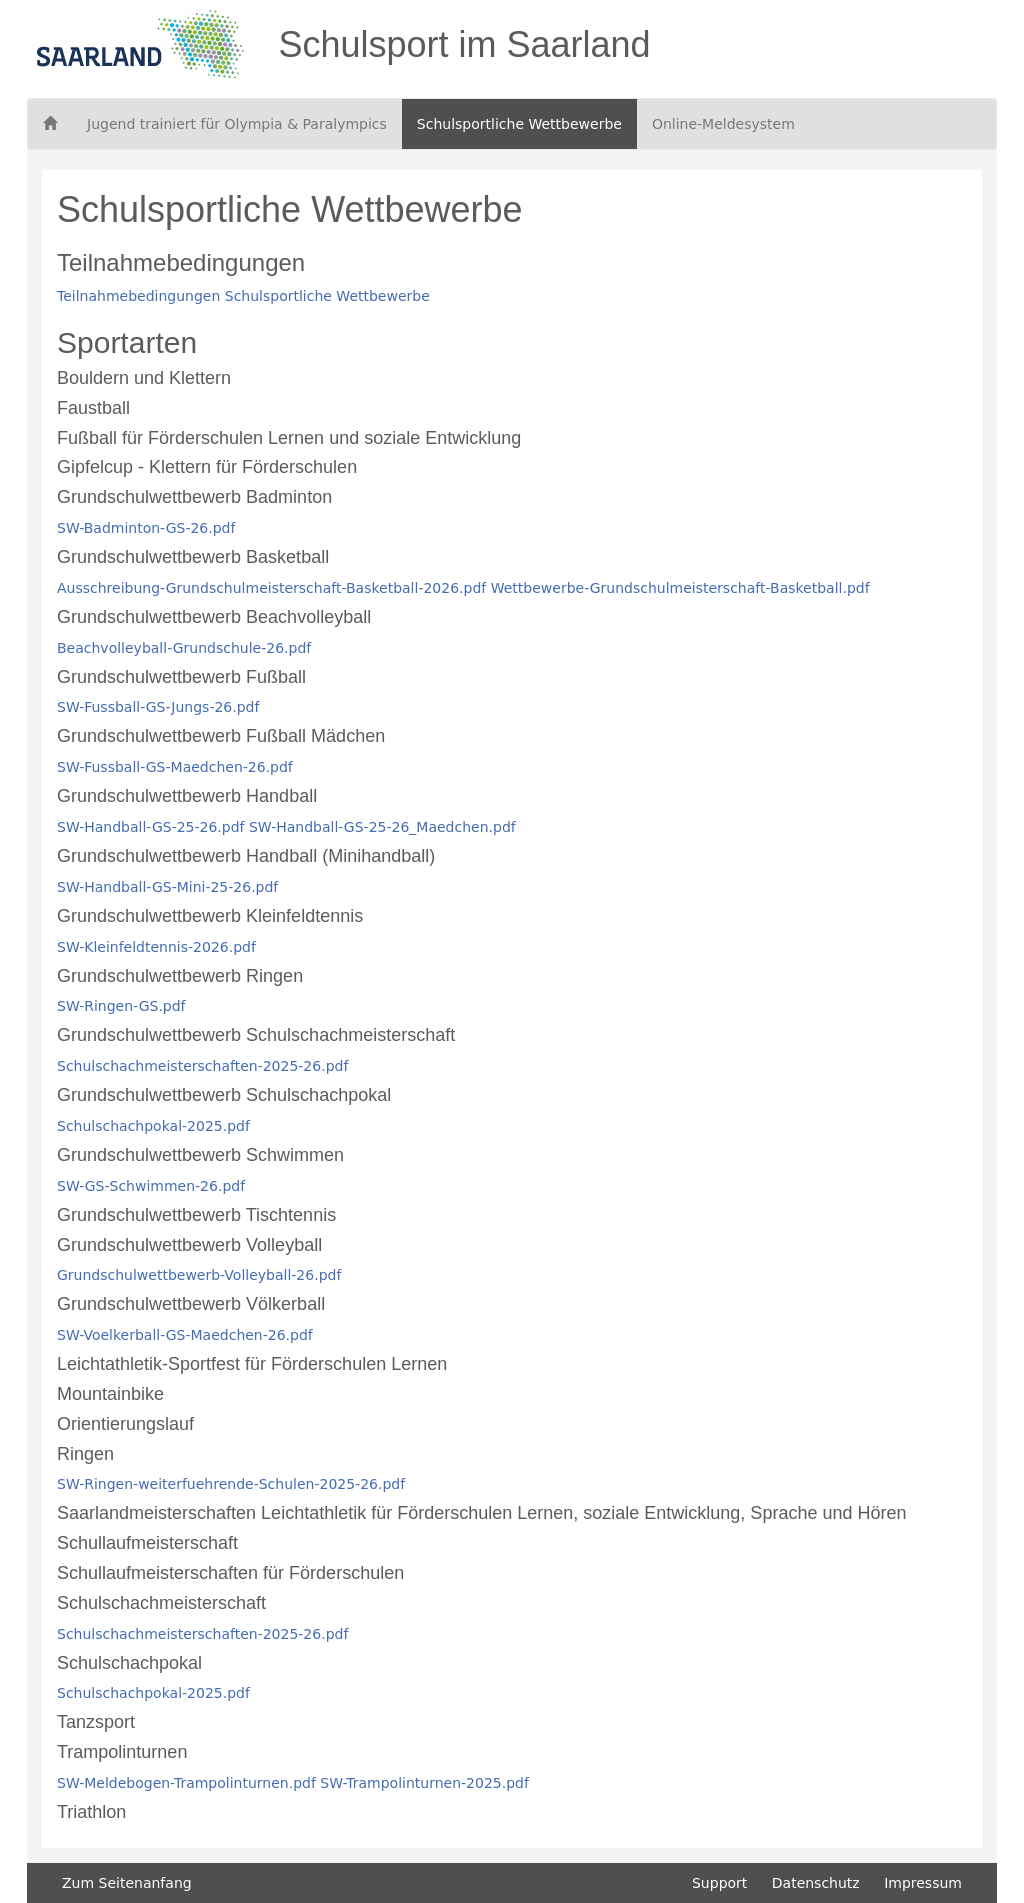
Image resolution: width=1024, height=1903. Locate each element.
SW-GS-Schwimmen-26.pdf (151, 1186)
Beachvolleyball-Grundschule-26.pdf (184, 648)
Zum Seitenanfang (127, 1883)
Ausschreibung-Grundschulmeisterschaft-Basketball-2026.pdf (271, 588)
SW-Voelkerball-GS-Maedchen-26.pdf (185, 1335)
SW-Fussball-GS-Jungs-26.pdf (158, 707)
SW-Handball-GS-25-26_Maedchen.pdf (382, 827)
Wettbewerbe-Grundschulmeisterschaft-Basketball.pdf (680, 588)
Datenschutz (816, 1883)
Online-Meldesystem (723, 124)
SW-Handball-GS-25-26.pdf (151, 827)
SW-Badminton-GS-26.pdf (146, 528)
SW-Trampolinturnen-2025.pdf (424, 1783)
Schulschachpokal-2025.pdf (153, 1126)
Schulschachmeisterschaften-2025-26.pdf (202, 1066)
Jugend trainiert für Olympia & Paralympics (237, 124)
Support (719, 1883)
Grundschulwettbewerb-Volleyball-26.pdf (199, 1275)
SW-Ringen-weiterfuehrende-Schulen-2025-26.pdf (231, 1484)
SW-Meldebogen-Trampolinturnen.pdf (186, 1783)
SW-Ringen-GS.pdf (121, 1006)
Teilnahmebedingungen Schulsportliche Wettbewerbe (243, 296)
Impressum (923, 1883)
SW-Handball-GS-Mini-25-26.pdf (167, 887)
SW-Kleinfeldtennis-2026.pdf (156, 947)
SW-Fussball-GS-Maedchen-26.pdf (175, 767)
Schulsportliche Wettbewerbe (519, 124)
